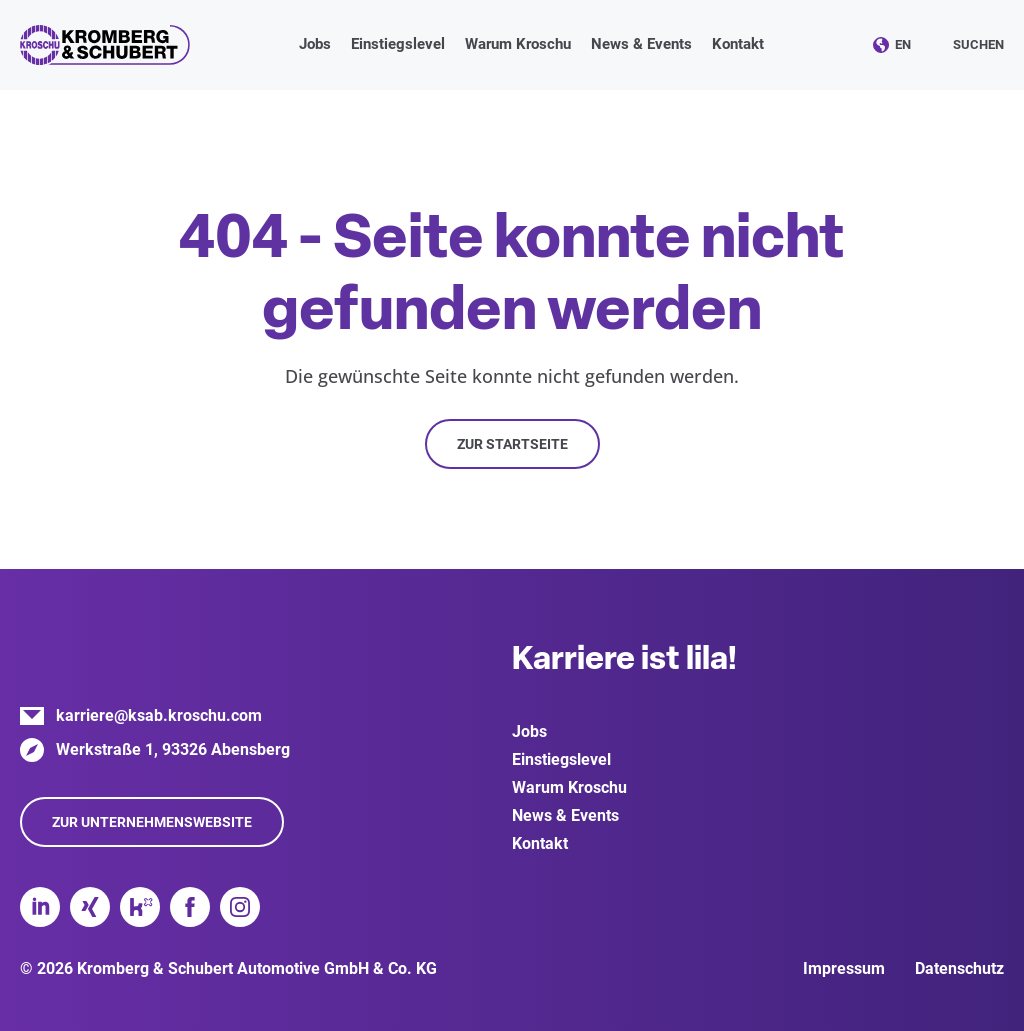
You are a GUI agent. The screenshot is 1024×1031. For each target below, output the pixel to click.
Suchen (978, 44)
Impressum (844, 968)
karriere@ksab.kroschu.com (159, 715)
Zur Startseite (512, 444)
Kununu (140, 907)
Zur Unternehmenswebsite (152, 822)
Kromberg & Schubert (105, 45)
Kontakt (738, 44)
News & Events (565, 815)
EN (903, 44)
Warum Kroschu (569, 787)
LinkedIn (40, 907)
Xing (90, 907)
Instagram (240, 907)
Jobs (529, 731)
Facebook (190, 907)
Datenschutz (959, 968)
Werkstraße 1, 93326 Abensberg (173, 749)
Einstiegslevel (561, 759)
